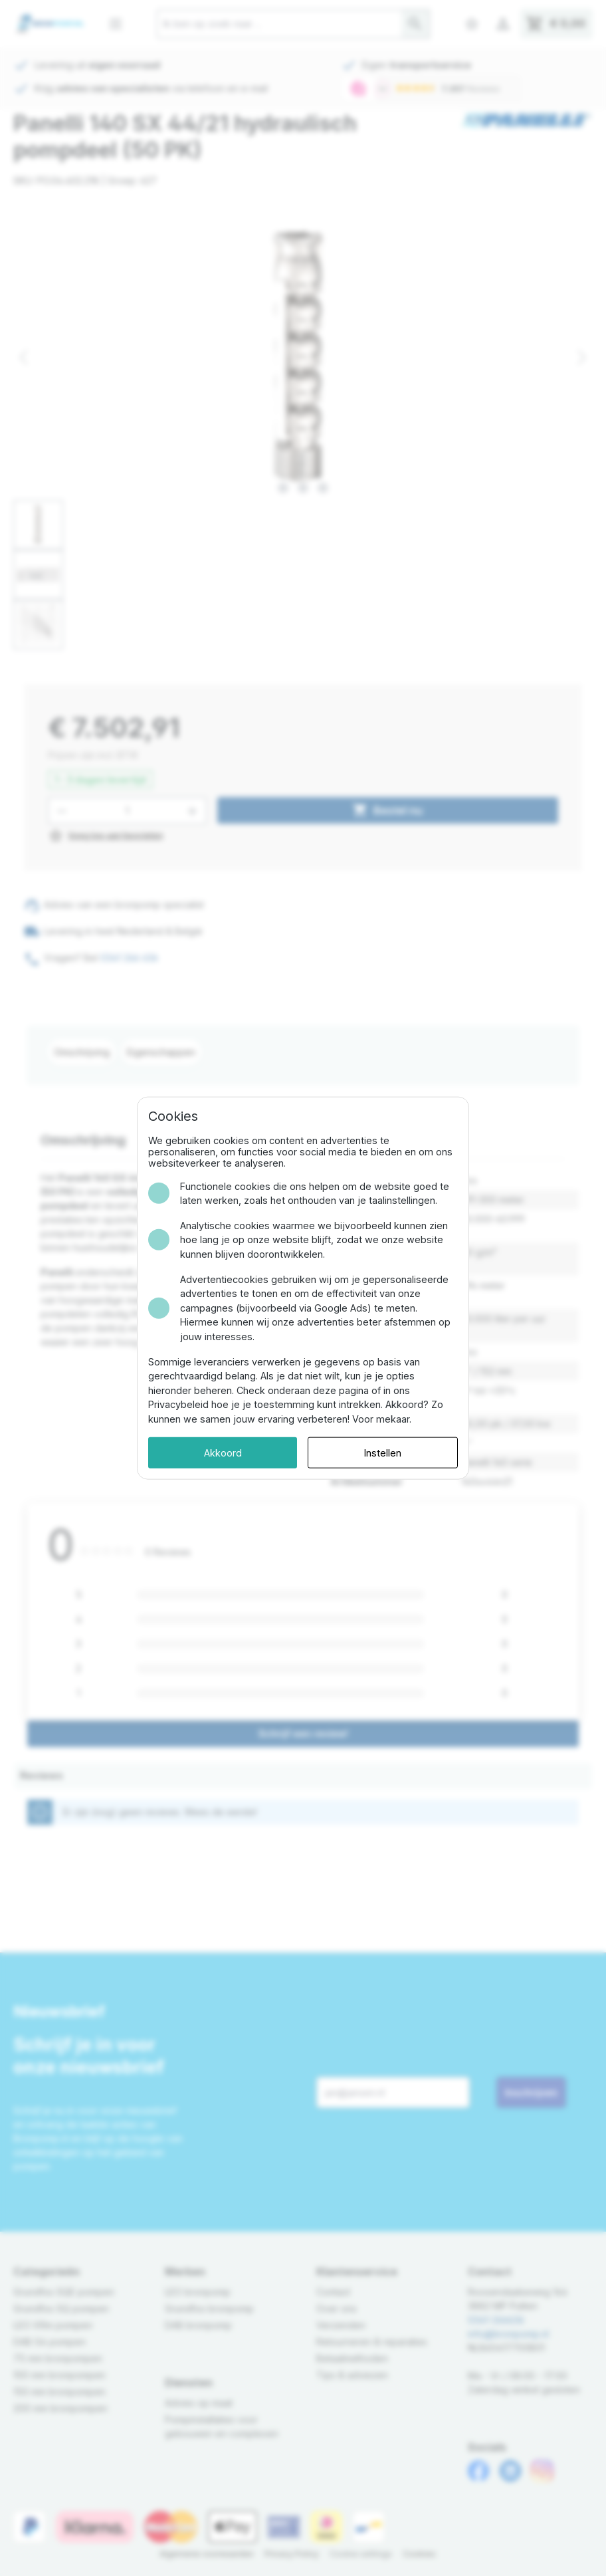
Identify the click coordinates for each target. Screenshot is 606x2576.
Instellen (382, 1452)
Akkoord (223, 1452)
